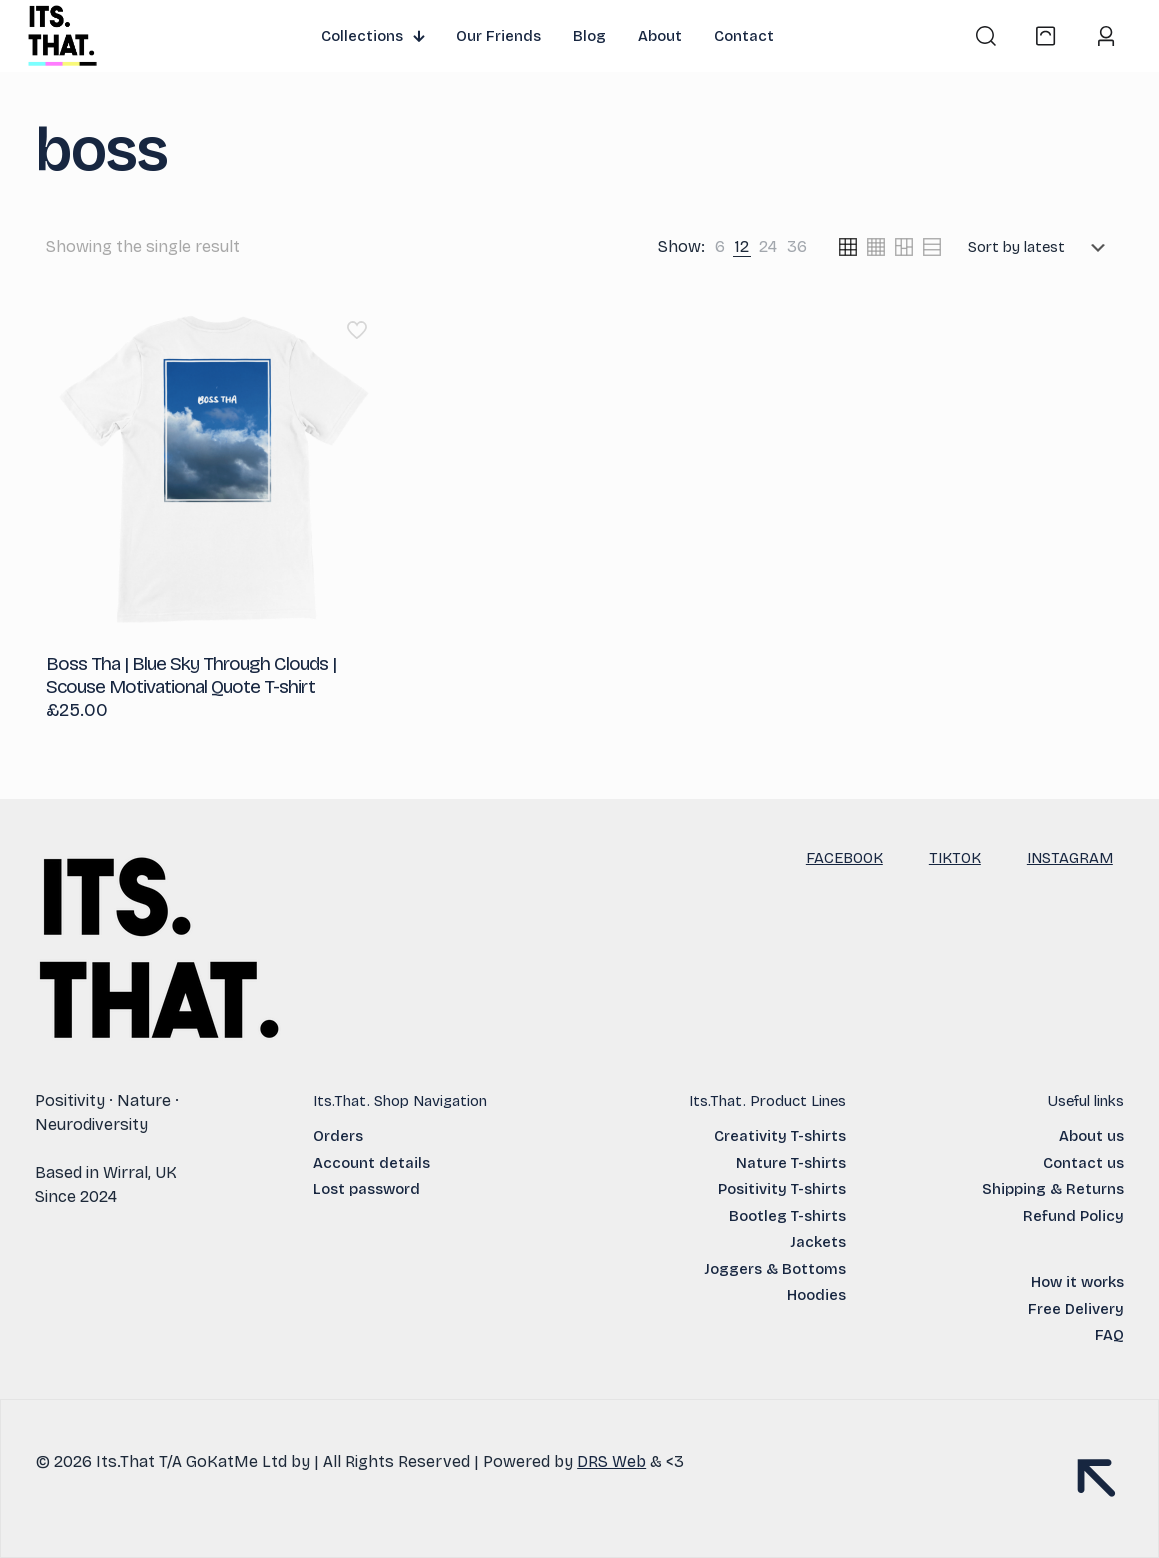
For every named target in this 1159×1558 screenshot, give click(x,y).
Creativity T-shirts (780, 1136)
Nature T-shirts (791, 1163)
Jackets (818, 1242)
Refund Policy (1073, 1216)
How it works (1077, 1282)
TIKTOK (955, 858)
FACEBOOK (844, 858)
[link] (720, 247)
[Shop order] (1040, 247)
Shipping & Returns (1053, 1189)
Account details (371, 1163)
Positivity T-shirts (782, 1189)
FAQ (1109, 1335)
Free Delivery (1076, 1309)
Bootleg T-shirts (787, 1216)
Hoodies (816, 1295)
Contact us (1083, 1163)
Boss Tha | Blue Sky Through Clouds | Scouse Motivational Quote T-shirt (191, 675)
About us (1091, 1136)
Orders (338, 1136)
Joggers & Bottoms (775, 1269)
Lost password (366, 1189)
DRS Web (611, 1461)
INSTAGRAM (1070, 858)
